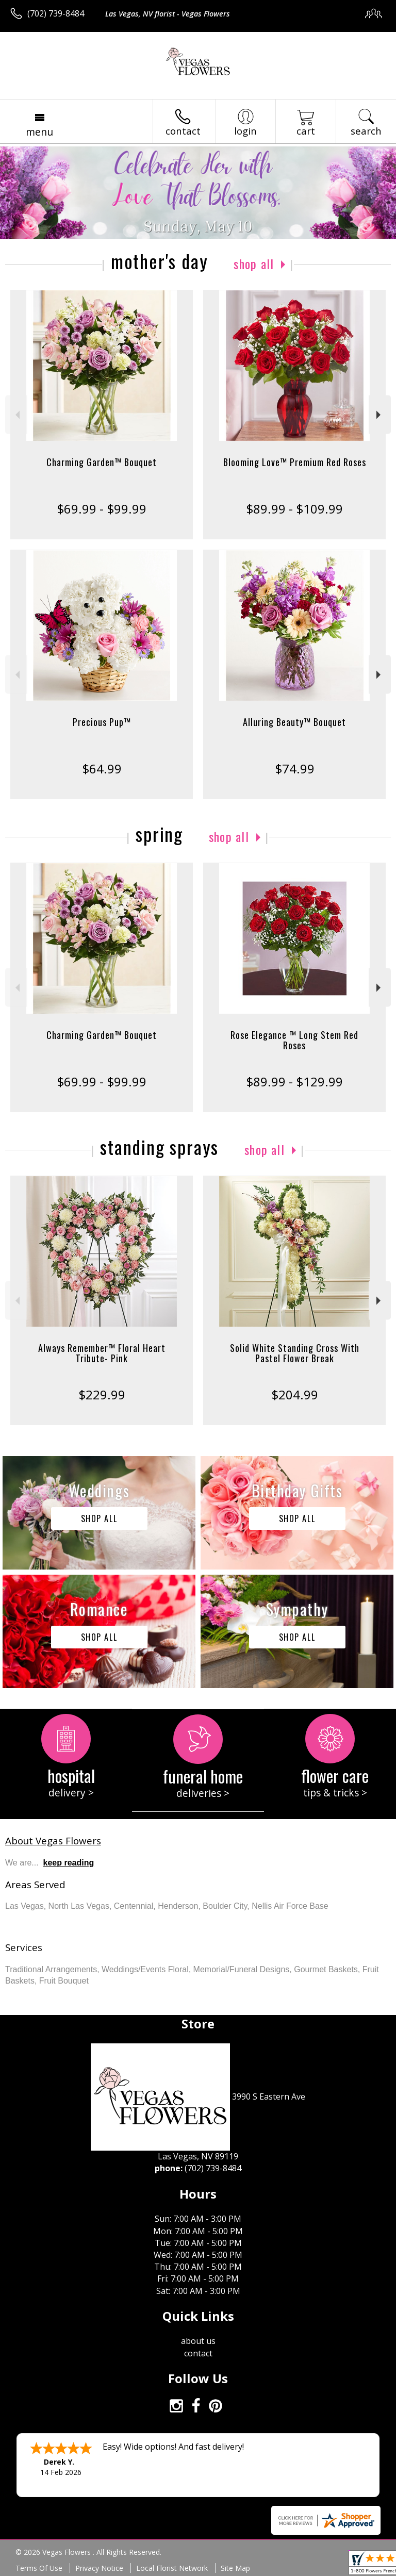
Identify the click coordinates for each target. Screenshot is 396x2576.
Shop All (254, 263)
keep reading (68, 1862)
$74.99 (295, 768)
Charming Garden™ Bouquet (101, 462)
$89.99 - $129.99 (294, 1081)
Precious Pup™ (102, 722)
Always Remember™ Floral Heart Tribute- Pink (102, 1353)
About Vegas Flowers (53, 1840)
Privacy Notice (99, 2568)
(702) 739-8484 (55, 13)
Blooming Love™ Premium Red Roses (294, 462)
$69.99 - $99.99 (101, 508)
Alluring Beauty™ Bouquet (294, 722)
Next (380, 414)
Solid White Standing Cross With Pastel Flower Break (294, 1353)
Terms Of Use (38, 2568)
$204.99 (294, 1394)
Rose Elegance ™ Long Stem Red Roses (294, 1040)
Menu (39, 132)
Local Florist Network (172, 2568)
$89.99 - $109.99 (294, 508)
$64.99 (102, 768)
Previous (16, 414)
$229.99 (101, 1394)
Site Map (235, 2568)
